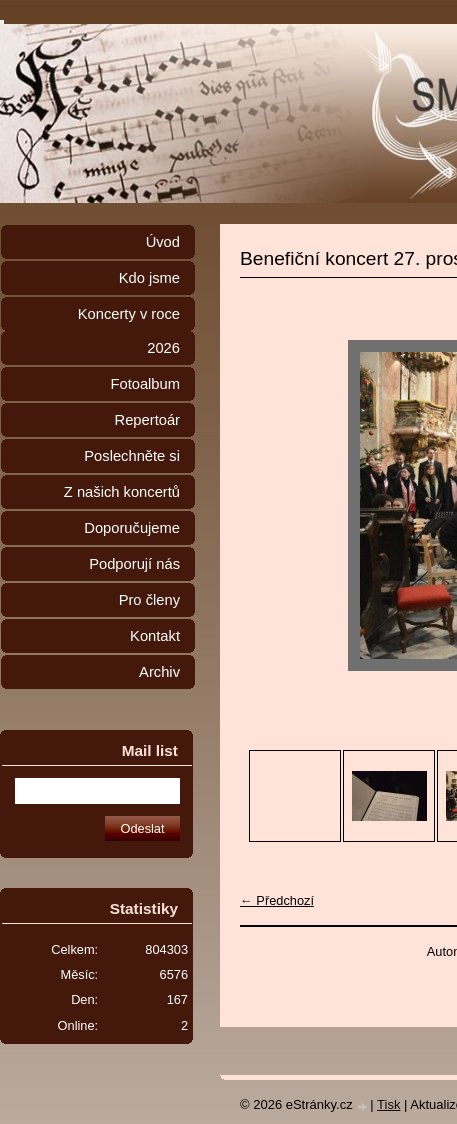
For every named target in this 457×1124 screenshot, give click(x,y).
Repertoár (147, 420)
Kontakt (155, 636)
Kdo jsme (149, 278)
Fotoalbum (145, 384)
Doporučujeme (132, 528)
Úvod (163, 242)
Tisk (388, 1104)
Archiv (159, 672)
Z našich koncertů (122, 492)
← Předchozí (277, 900)
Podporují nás (134, 564)
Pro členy (149, 600)
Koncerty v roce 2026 (129, 331)
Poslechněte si (132, 456)
